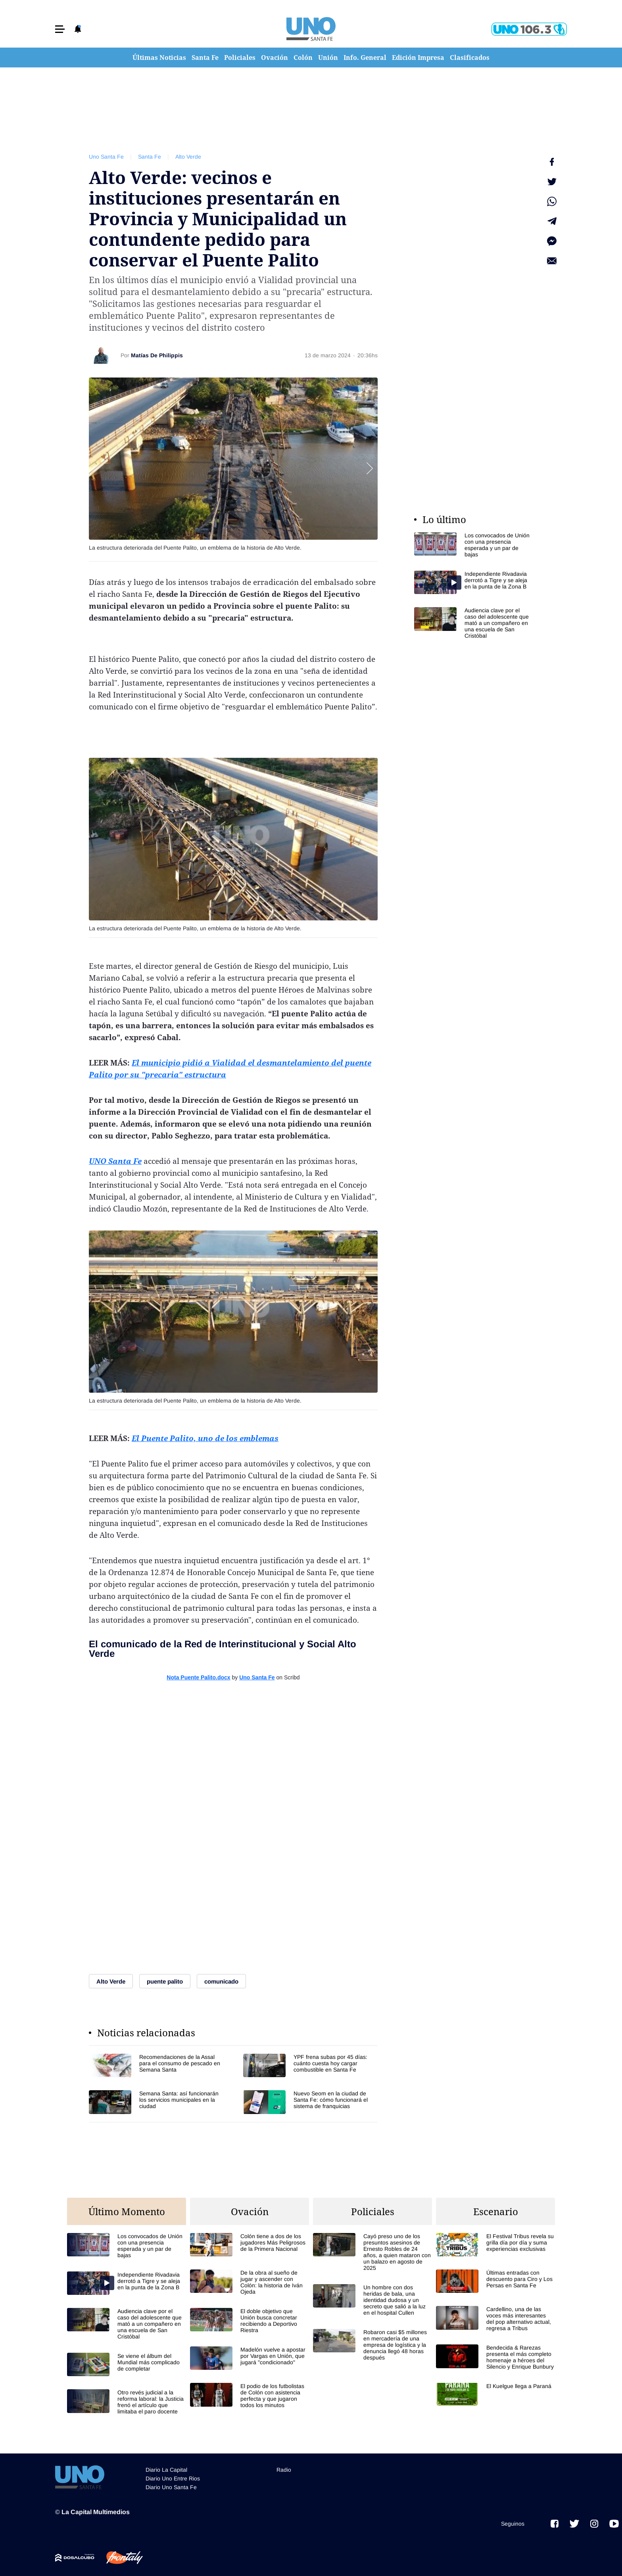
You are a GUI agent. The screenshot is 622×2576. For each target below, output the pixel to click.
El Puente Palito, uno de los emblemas (205, 1438)
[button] (60, 29)
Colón (303, 57)
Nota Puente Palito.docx (198, 1677)
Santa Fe (205, 57)
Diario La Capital (166, 2470)
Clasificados (470, 57)
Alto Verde (188, 156)
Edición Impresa (418, 57)
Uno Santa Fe (106, 156)
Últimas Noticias (159, 57)
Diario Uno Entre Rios (173, 2478)
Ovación (274, 57)
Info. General (365, 57)
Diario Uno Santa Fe (171, 2487)
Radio (283, 2470)
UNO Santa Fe (115, 1161)
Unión (328, 57)
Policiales (239, 57)
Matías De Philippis (157, 355)
